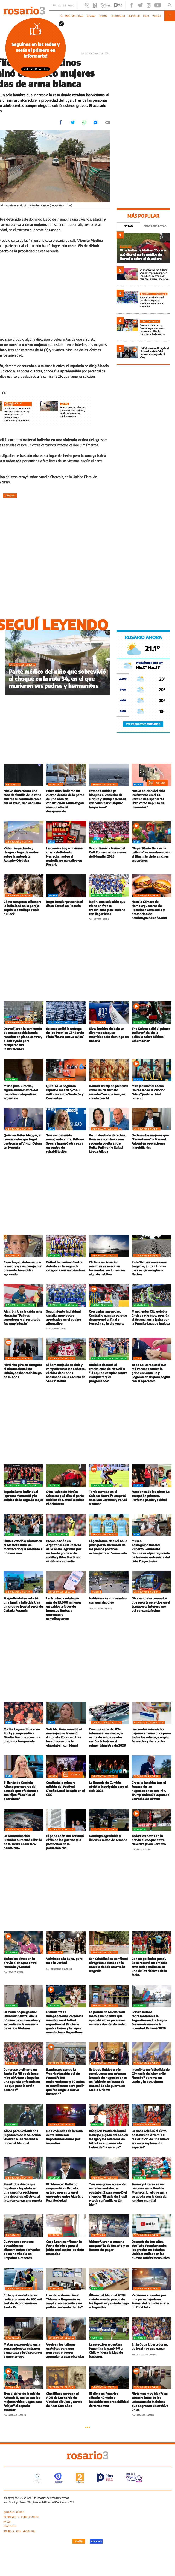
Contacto (10, 2526)
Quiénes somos (14, 2512)
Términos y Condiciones (21, 2517)
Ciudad (91, 16)
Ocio (146, 16)
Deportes (134, 16)
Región (103, 16)
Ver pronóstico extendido (143, 724)
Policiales (118, 16)
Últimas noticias (71, 16)
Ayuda (7, 2521)
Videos (156, 16)
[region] (87, 36)
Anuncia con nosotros (19, 2531)
